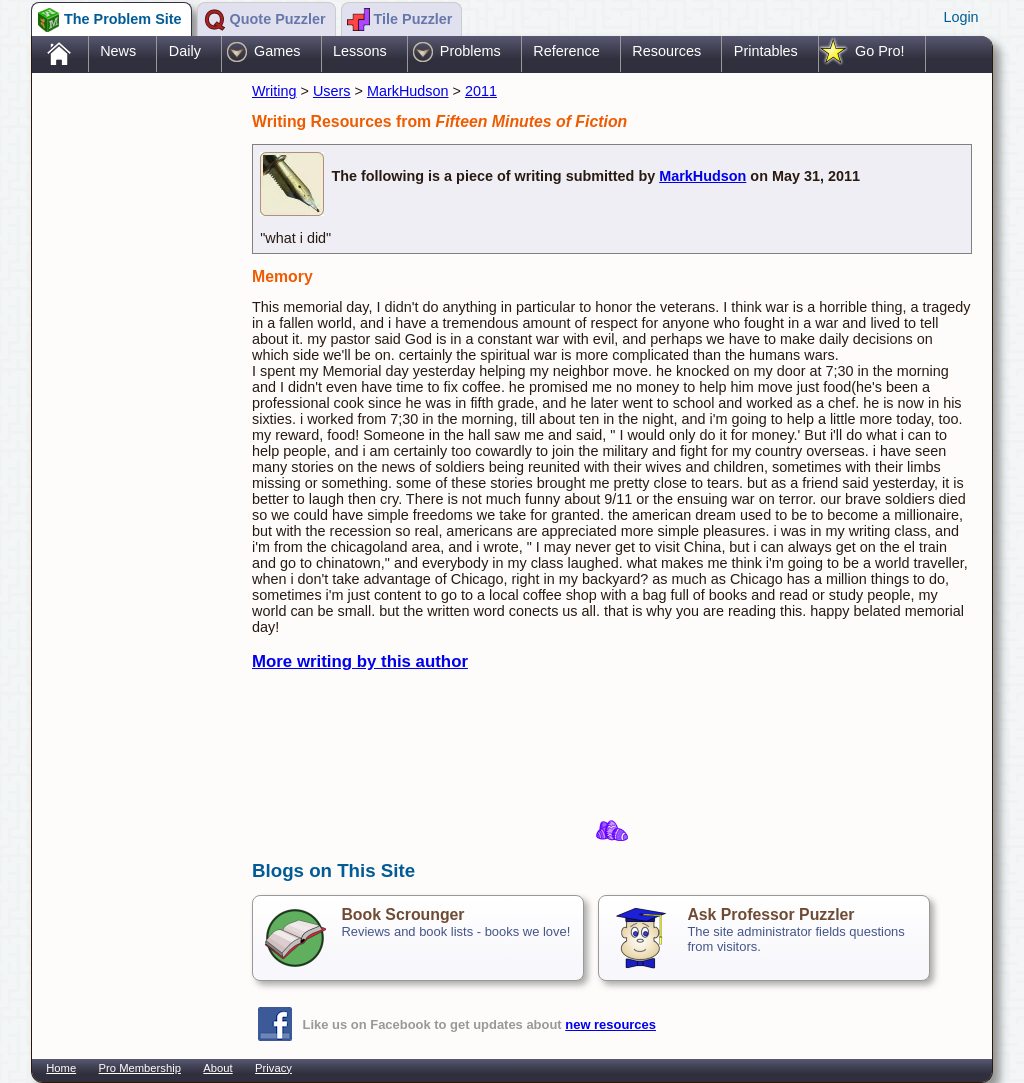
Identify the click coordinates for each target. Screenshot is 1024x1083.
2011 (481, 91)
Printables (766, 51)
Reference (566, 51)
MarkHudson (408, 91)
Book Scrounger (402, 914)
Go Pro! (880, 51)
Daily (185, 51)
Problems (470, 51)
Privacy (273, 1068)
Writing (274, 91)
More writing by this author (360, 661)
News (118, 51)
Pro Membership (140, 1068)
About (217, 1068)
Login (960, 17)
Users (332, 91)
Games (277, 51)
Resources (666, 51)
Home (61, 1068)
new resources (610, 1024)
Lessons (360, 51)
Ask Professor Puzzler (770, 914)
